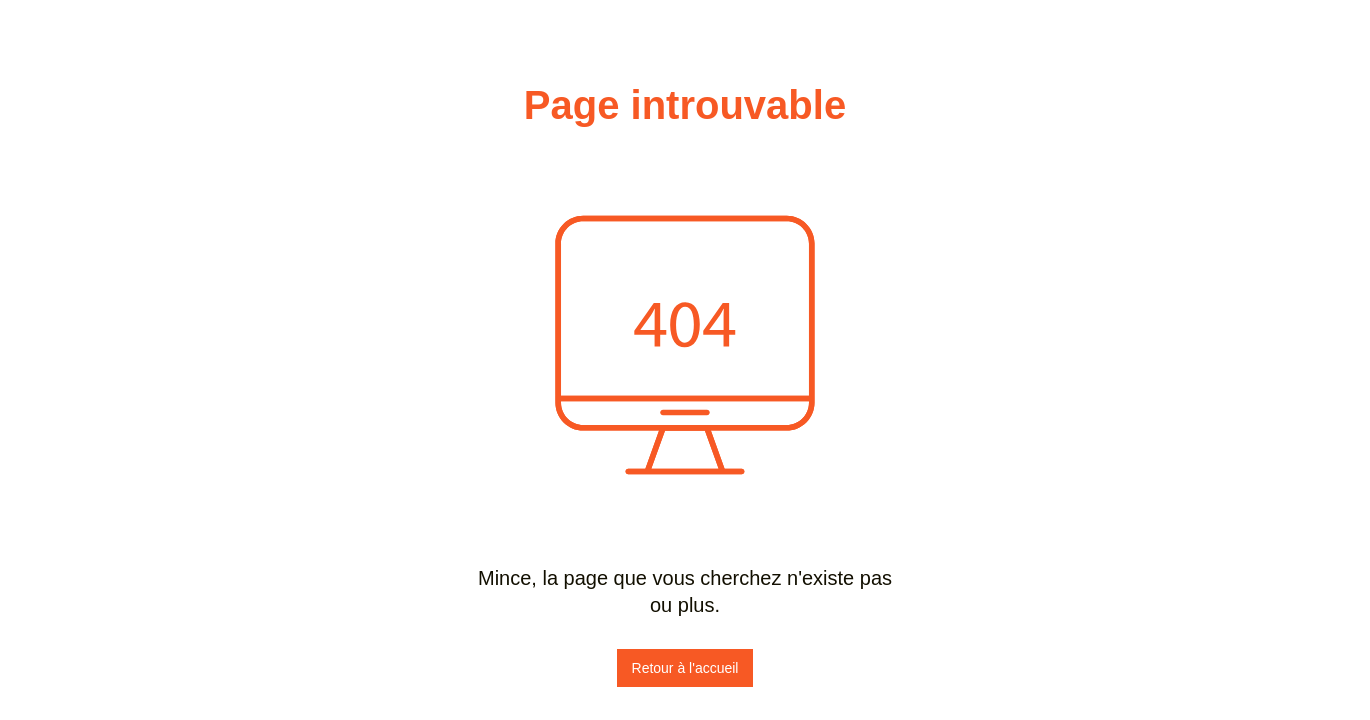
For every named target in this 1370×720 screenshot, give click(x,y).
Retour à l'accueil (685, 668)
